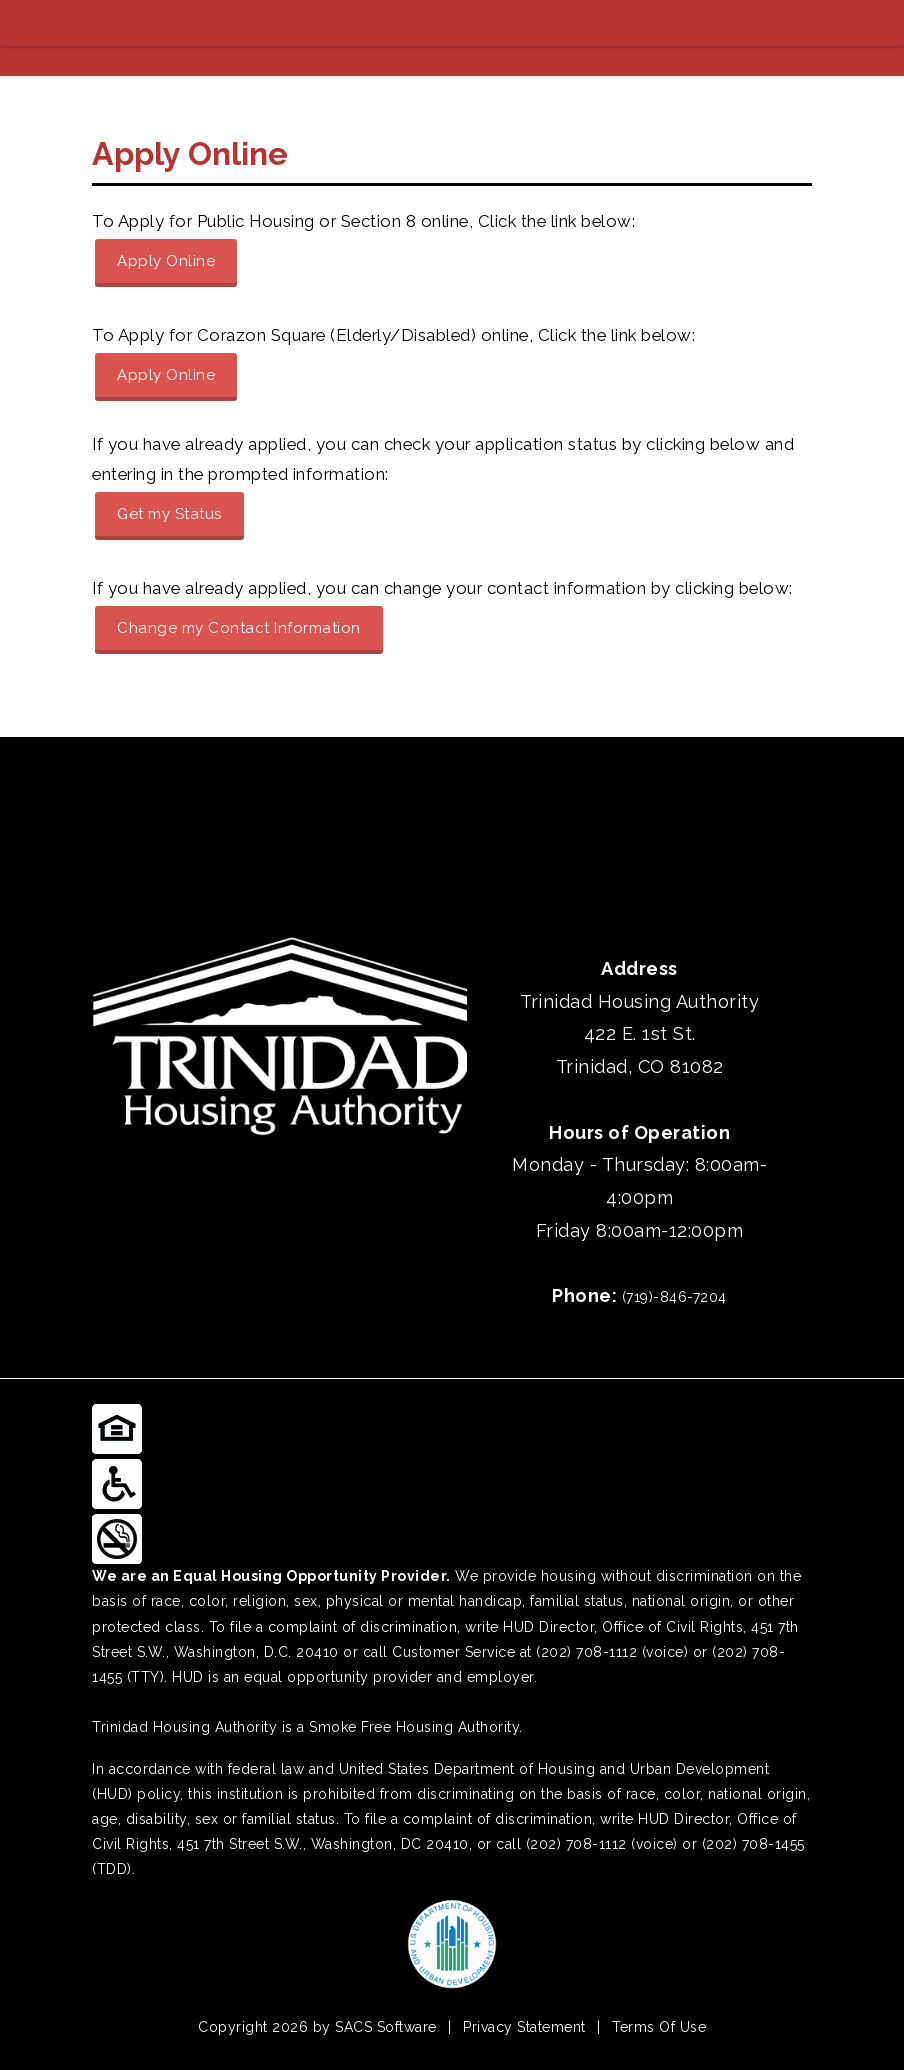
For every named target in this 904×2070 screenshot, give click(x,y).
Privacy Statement (524, 2027)
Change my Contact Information (239, 628)
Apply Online (166, 261)
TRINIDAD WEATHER (452, 812)
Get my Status (169, 514)
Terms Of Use (659, 2027)
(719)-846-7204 (674, 1297)
